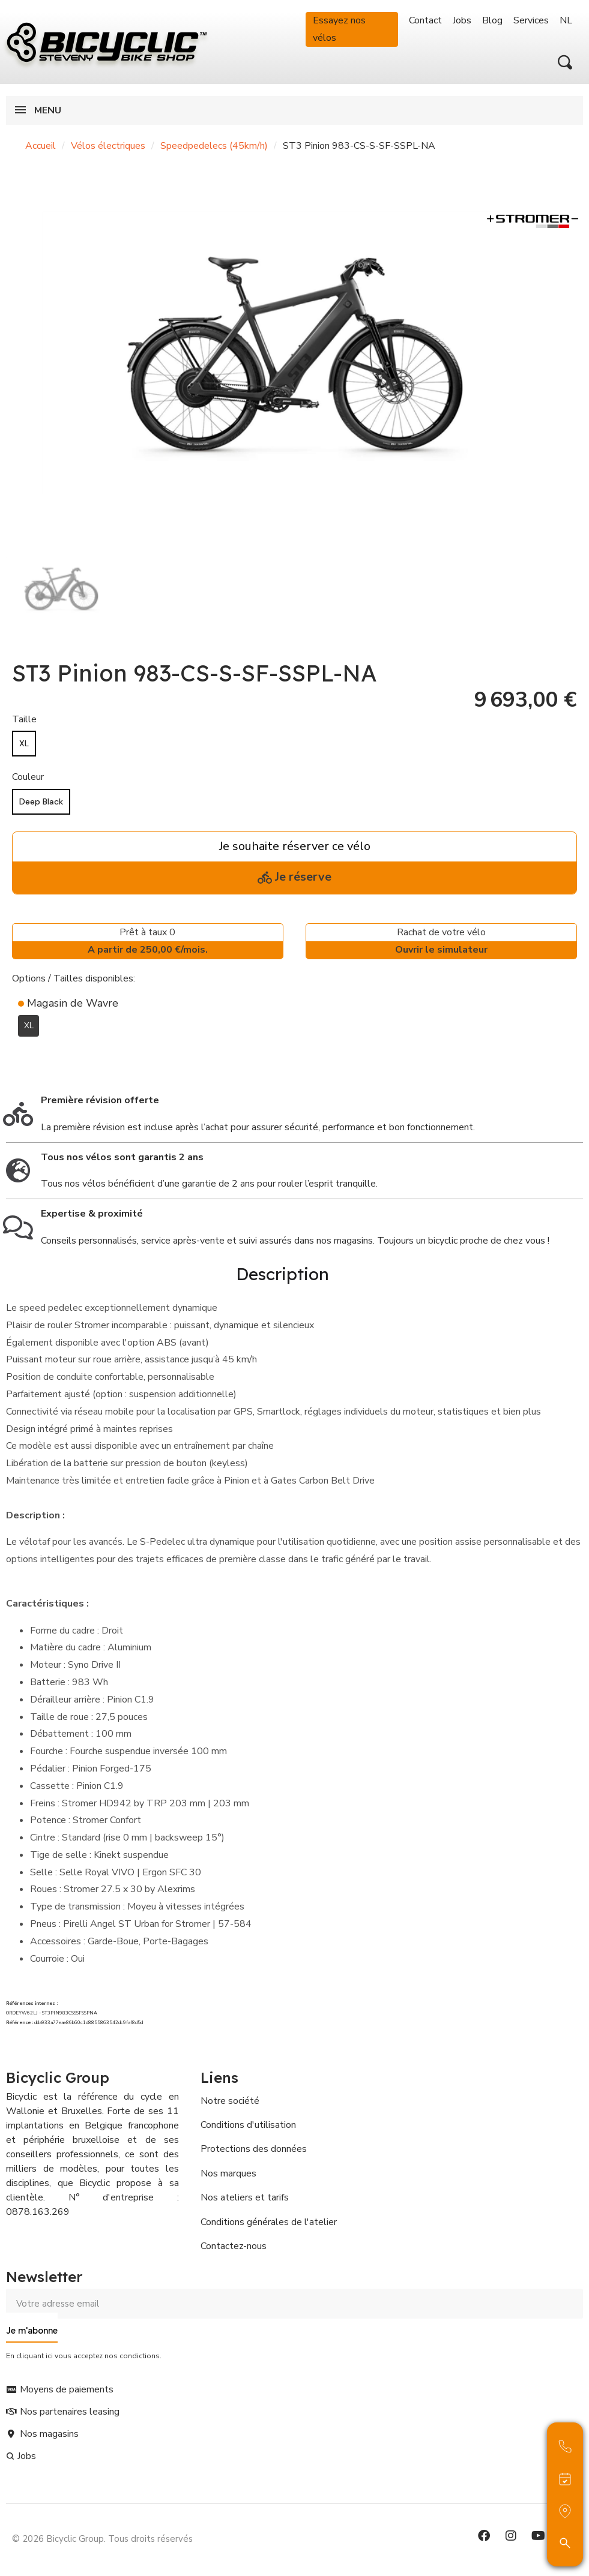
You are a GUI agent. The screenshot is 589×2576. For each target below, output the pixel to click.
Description (282, 1273)
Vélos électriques (108, 145)
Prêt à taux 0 (148, 942)
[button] (565, 62)
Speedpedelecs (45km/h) (214, 145)
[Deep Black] (41, 802)
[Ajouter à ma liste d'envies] (19, 1054)
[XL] (24, 743)
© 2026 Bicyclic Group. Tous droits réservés (102, 2536)
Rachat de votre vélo (441, 942)
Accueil (40, 145)
